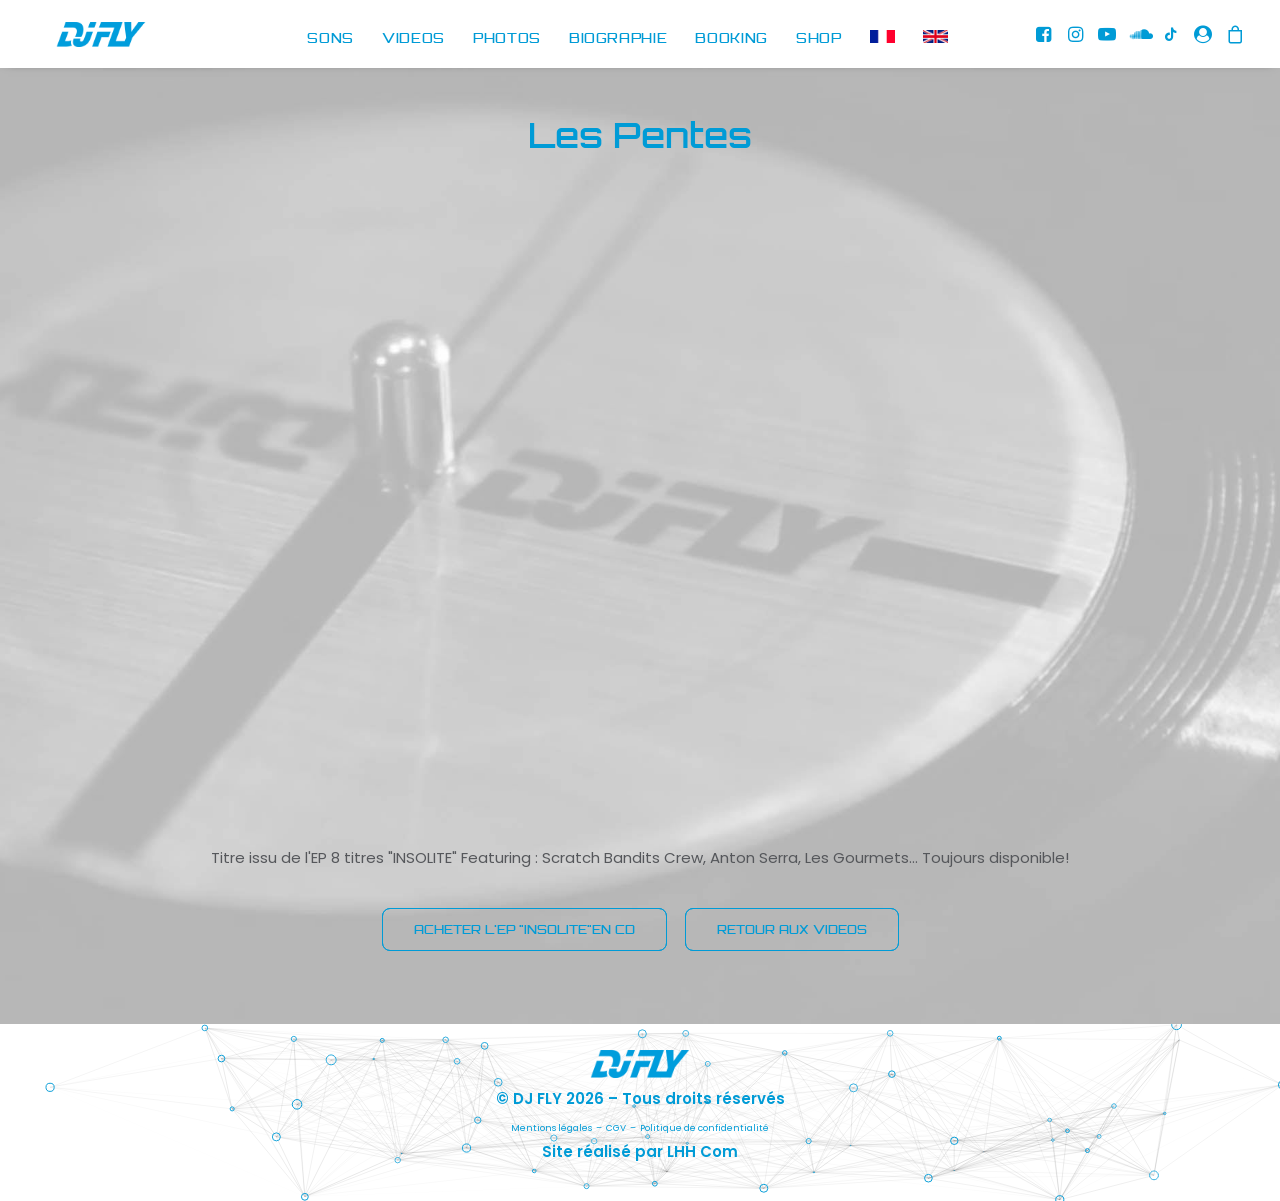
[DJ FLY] (79, 39)
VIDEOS (413, 39)
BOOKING (731, 39)
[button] (1046, 39)
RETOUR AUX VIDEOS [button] (792, 929)
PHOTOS (507, 39)
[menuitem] (330, 39)
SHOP (819, 39)
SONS (330, 39)
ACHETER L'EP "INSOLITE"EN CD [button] (524, 929)
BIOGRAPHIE (618, 39)
